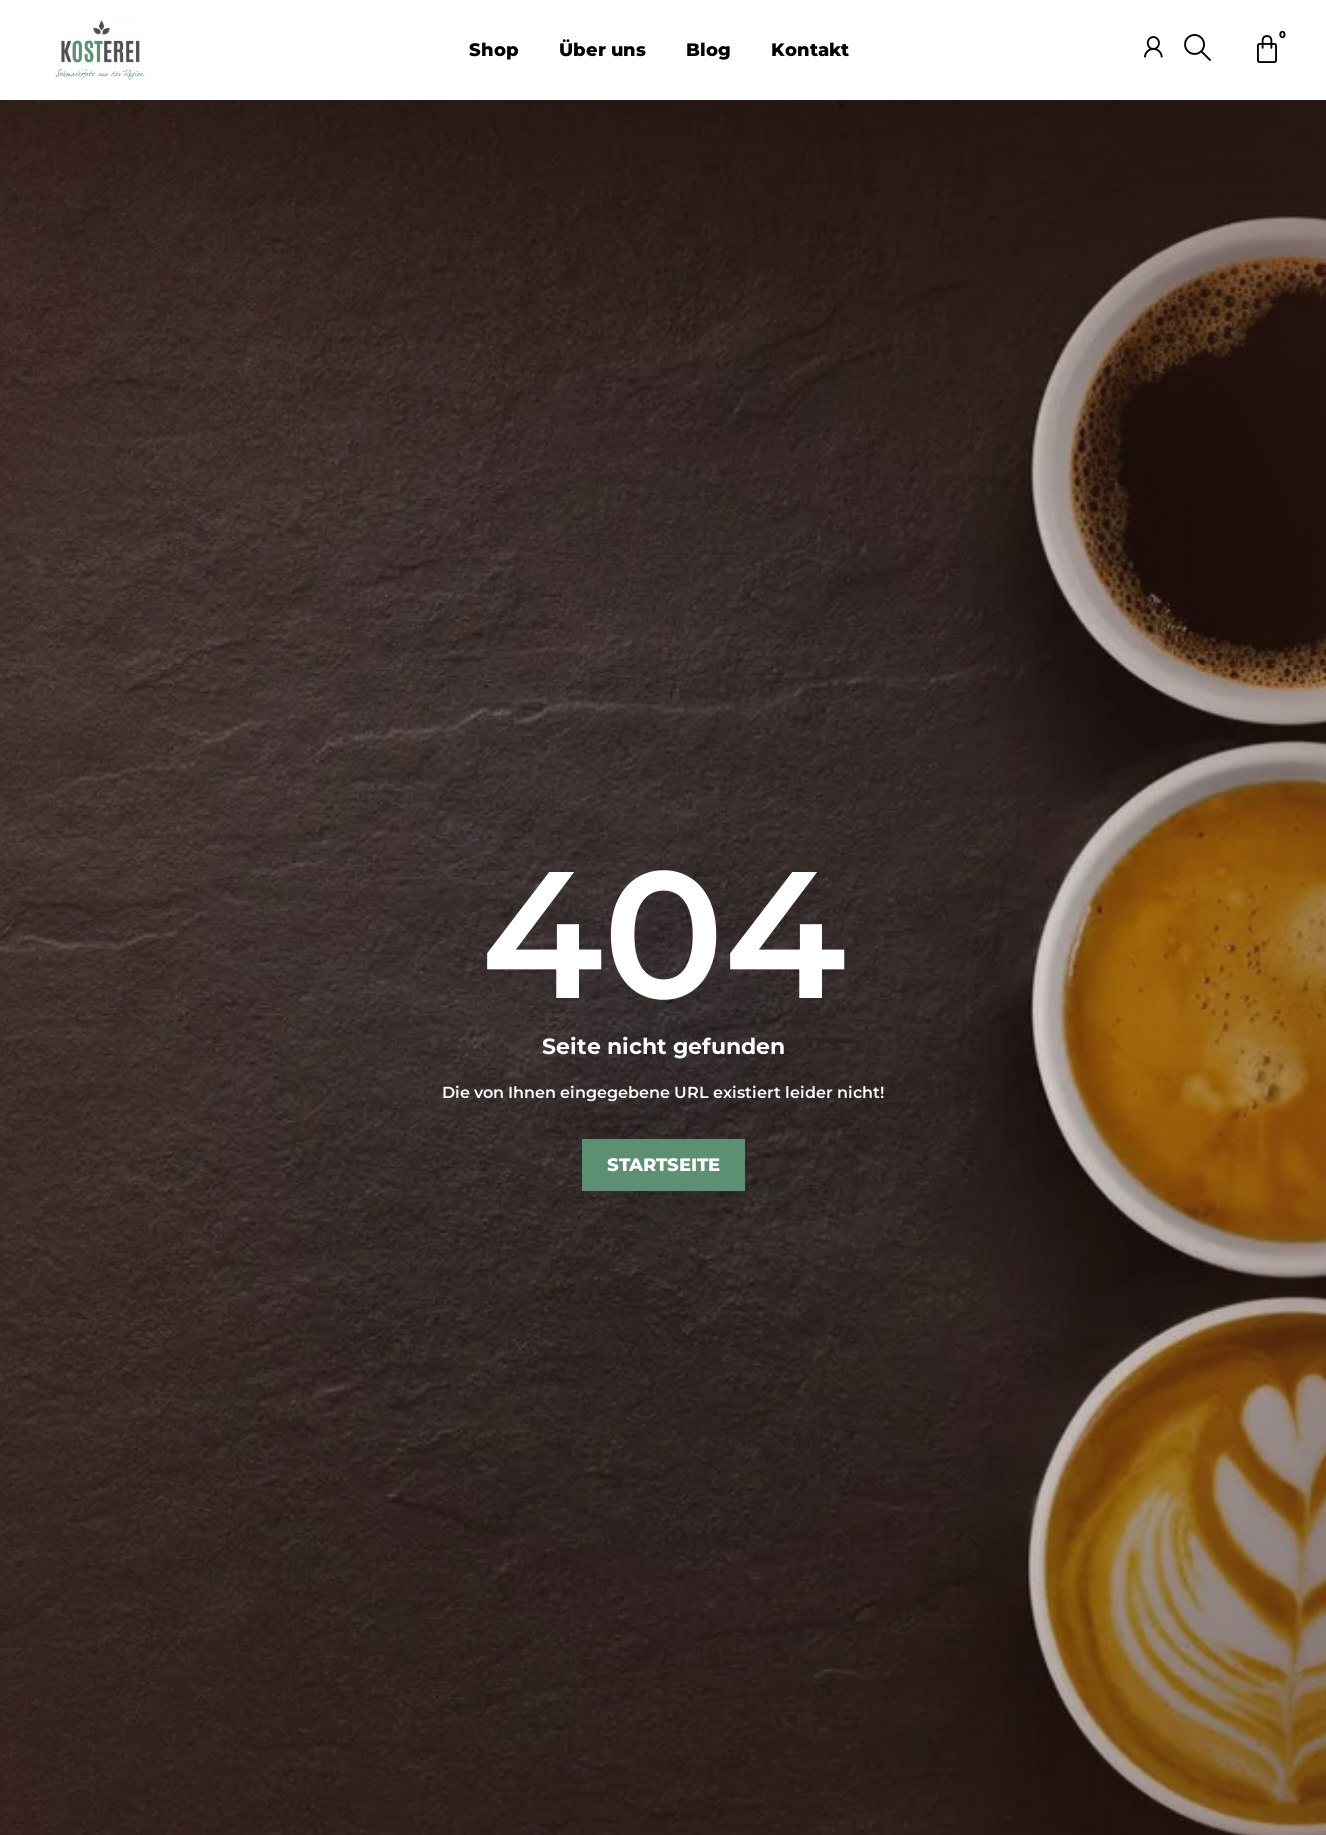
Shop (494, 50)
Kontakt (810, 50)
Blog (708, 50)
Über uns (602, 50)
